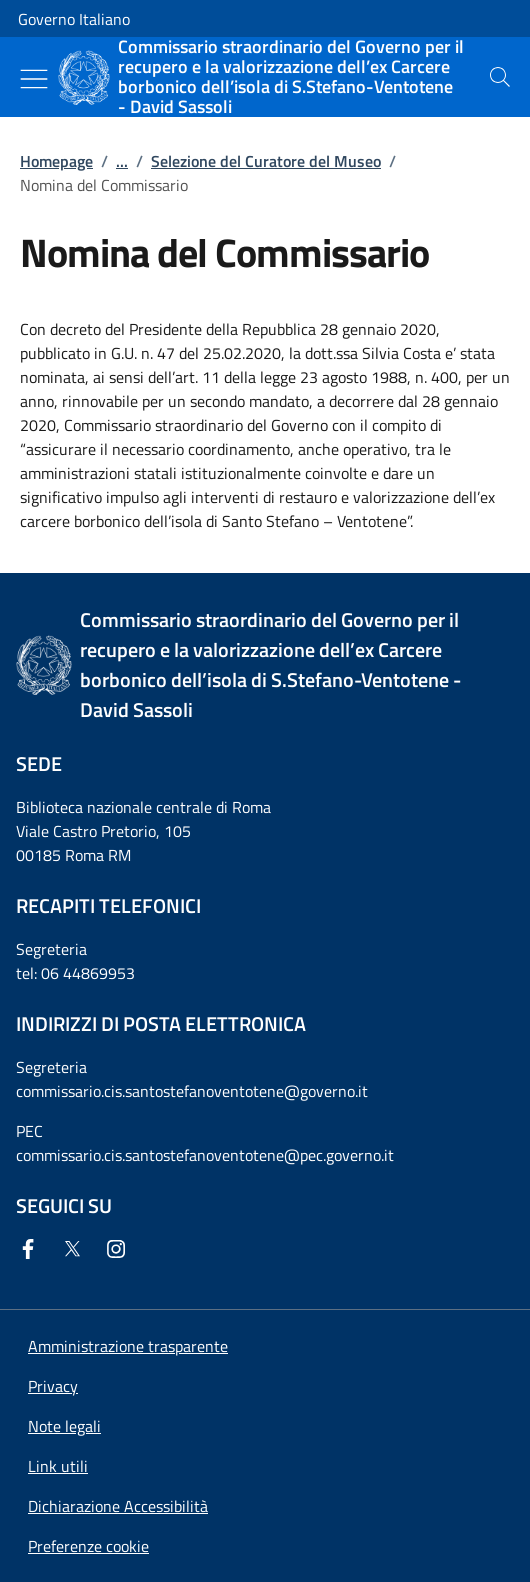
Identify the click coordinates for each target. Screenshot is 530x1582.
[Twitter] (76, 1249)
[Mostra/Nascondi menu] (34, 79)
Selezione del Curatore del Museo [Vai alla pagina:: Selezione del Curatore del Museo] (266, 161)
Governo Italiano (74, 19)
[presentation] (500, 77)
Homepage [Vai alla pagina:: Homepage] (56, 161)
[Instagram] (120, 1249)
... (122, 161)
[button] (88, 1546)
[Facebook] (32, 1249)
